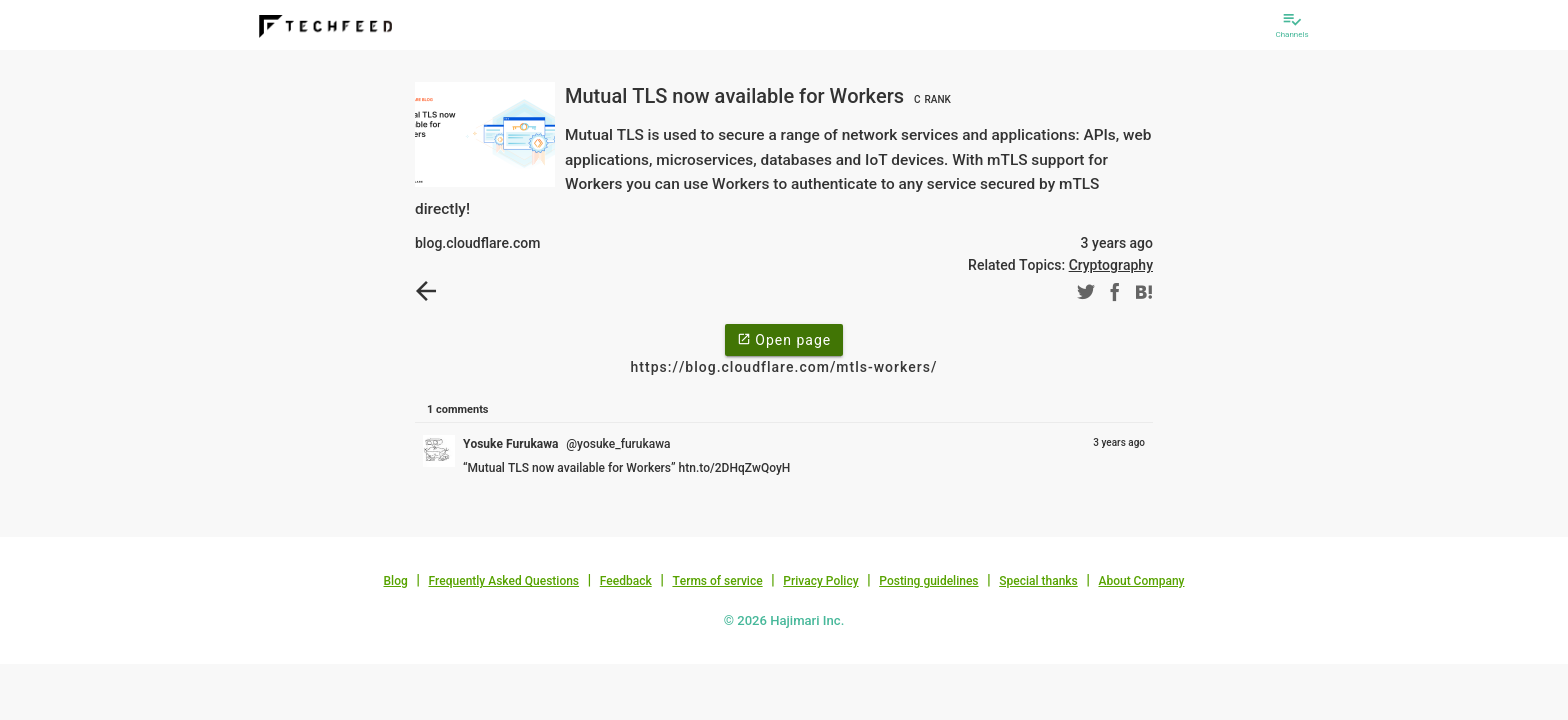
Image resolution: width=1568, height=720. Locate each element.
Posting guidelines (928, 581)
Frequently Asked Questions (503, 581)
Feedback (626, 581)
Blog (396, 581)
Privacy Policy (820, 581)
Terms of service (717, 581)
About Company (1141, 581)
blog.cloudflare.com (477, 243)
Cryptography (1111, 265)
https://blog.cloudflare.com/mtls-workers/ (784, 367)
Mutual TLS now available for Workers (760, 96)
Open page (784, 339)
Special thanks (1038, 581)
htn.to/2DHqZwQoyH (735, 468)
